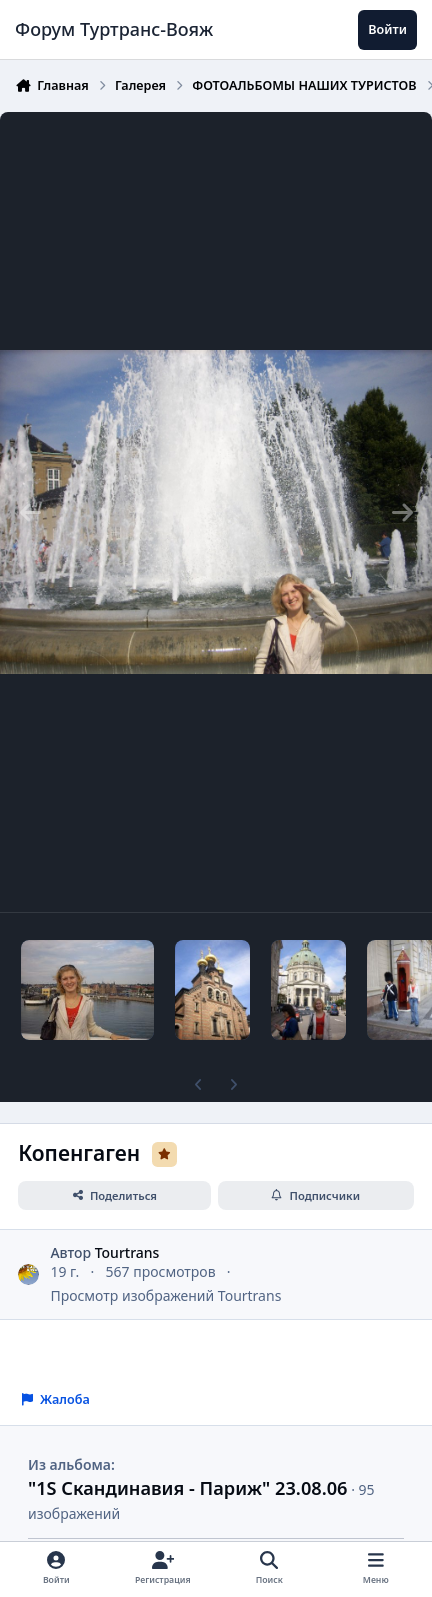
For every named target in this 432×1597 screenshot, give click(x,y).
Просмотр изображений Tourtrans (165, 1295)
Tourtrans (127, 1251)
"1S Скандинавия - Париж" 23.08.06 (188, 1488)
